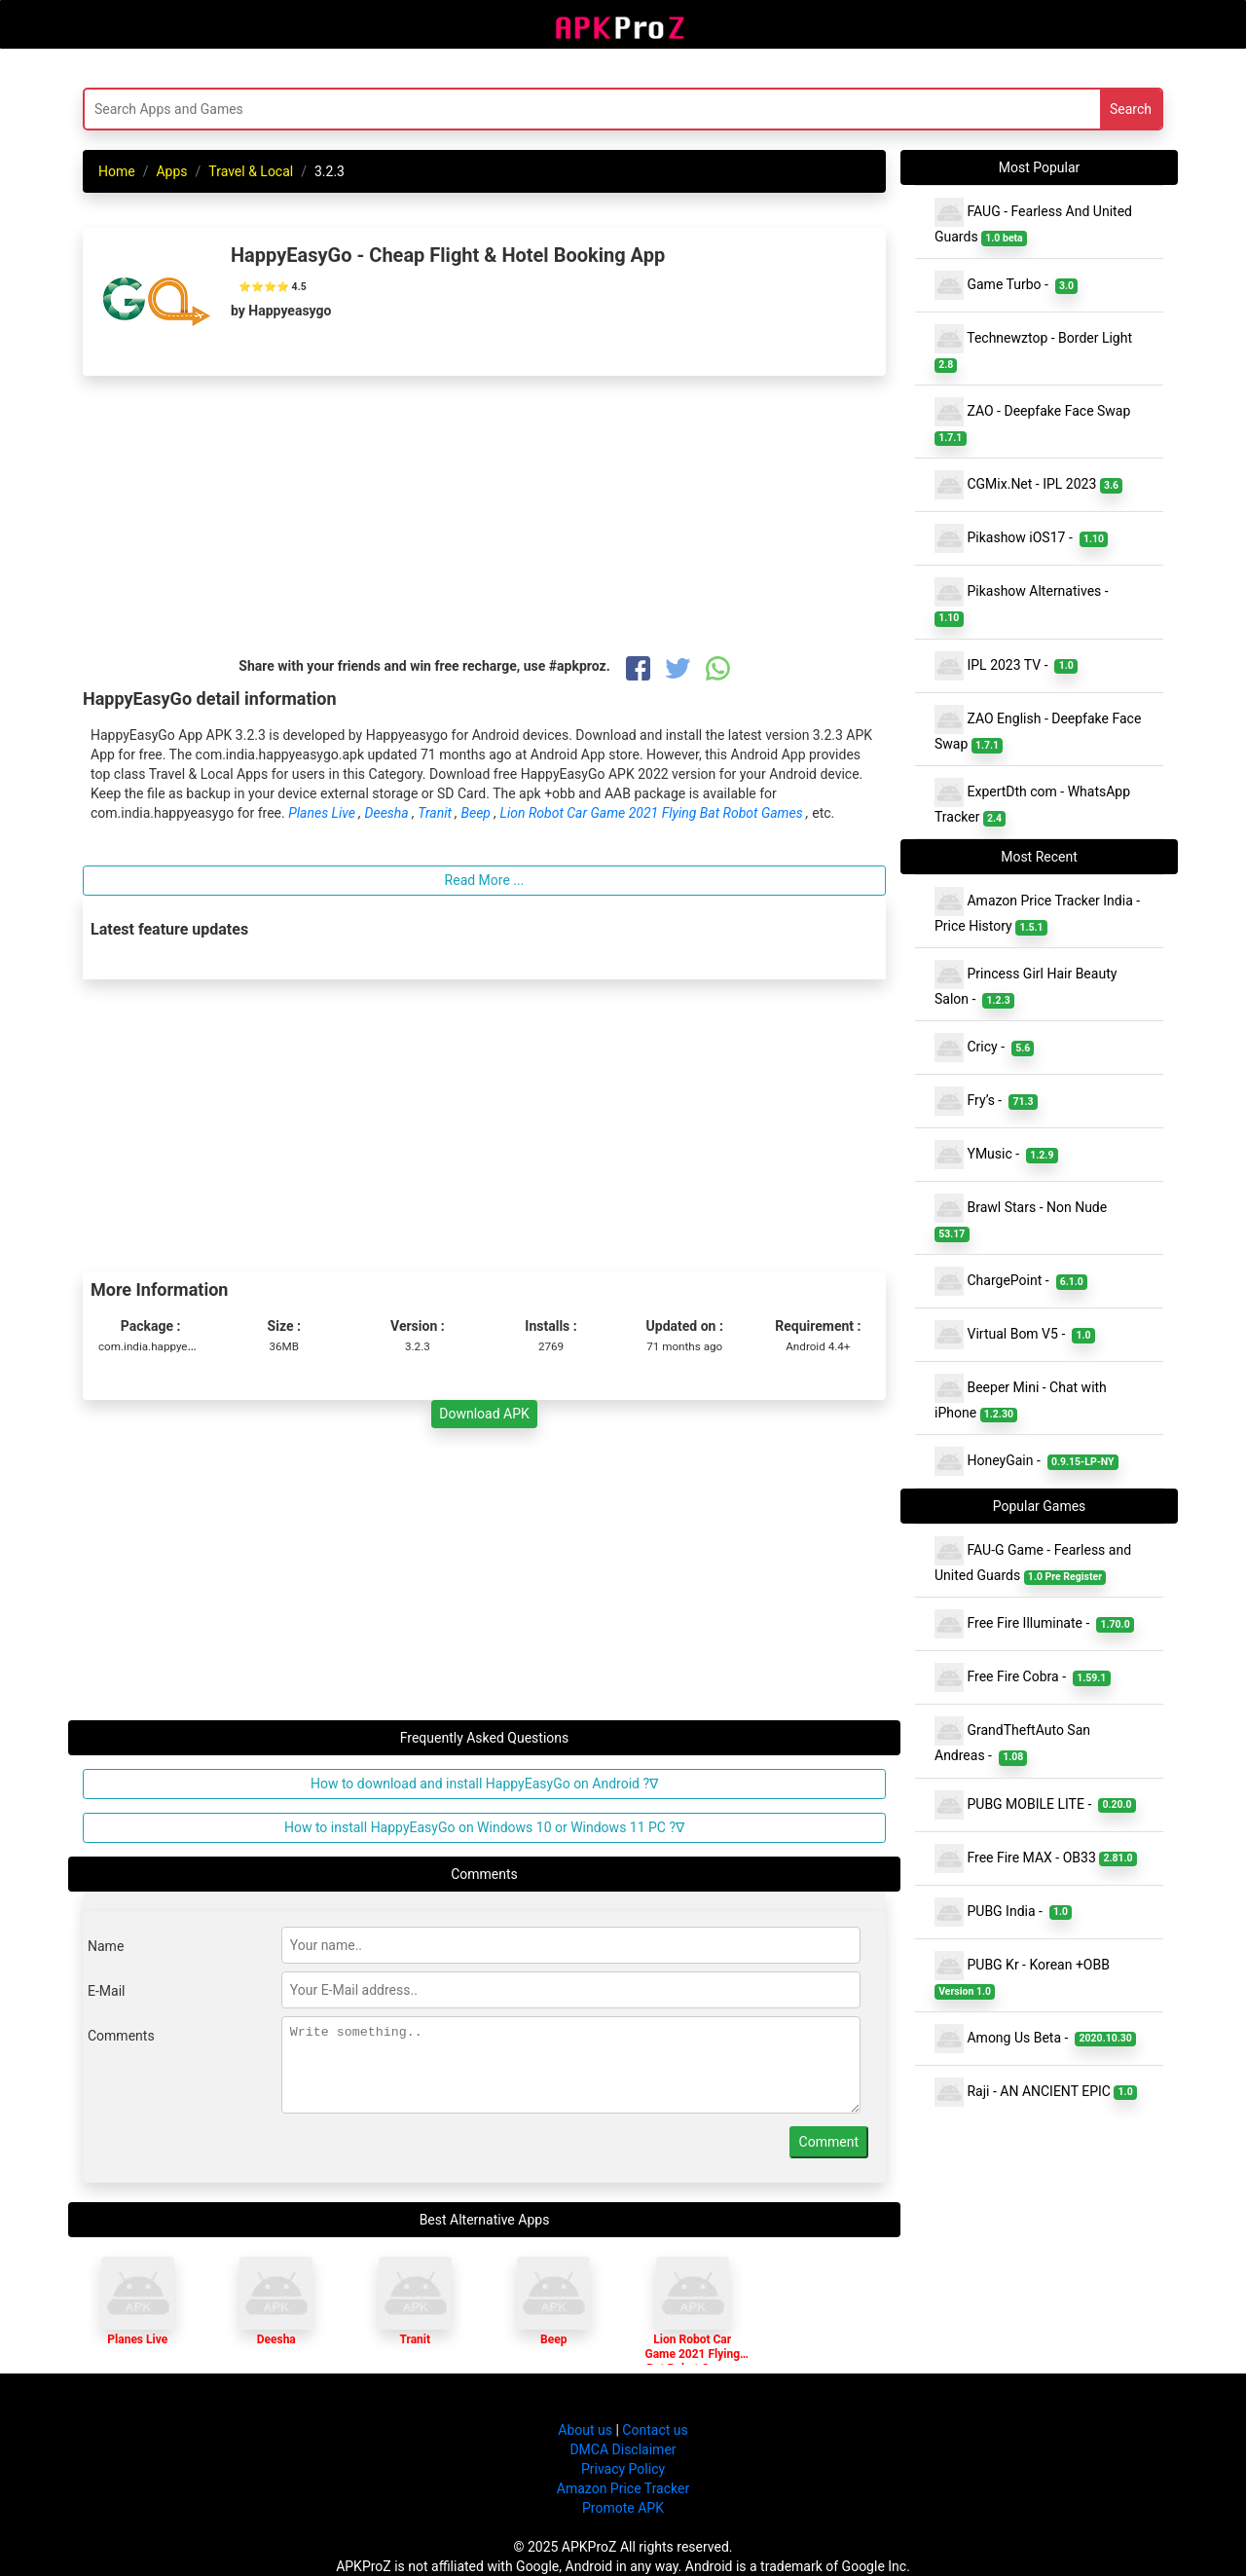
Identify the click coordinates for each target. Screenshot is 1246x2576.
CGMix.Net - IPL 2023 (1028, 484)
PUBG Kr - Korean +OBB (1023, 1975)
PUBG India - (1003, 1912)
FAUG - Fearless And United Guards (1033, 222)
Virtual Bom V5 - (1014, 1334)
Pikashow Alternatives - (1025, 601)
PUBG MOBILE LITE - (1035, 1805)
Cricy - (984, 1047)
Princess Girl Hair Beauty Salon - (1025, 984)
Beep (478, 813)
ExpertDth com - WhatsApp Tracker (1032, 802)
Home (116, 171)
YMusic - (996, 1154)
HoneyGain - (1026, 1461)
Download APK (484, 1413)
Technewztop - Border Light (1035, 348)
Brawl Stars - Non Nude (1022, 1218)
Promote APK (623, 2508)
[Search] (435, 109)
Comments (121, 2035)
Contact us (654, 2430)
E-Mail (106, 1991)
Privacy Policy (623, 2469)
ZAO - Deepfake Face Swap (1034, 421)
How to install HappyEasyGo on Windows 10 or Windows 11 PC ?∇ (484, 1827)
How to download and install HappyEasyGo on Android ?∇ (484, 1783)
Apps (171, 171)
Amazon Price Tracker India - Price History (1037, 911)
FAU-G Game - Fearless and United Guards (1032, 1560)
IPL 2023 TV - (1006, 666)
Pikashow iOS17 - (1021, 538)
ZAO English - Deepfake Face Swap (1037, 729)
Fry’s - (986, 1101)
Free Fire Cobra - (1022, 1677)
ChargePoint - (1010, 1281)
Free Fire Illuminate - (1034, 1623)
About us (585, 2430)
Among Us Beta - (1035, 2038)
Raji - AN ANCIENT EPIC (1035, 2092)
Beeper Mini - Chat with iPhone (1020, 1398)
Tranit (436, 813)
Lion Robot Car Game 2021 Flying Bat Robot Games (653, 813)
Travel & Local (250, 171)
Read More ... (485, 880)
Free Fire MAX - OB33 (1035, 1858)
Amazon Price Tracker (623, 2488)
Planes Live (323, 813)
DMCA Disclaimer (622, 2449)
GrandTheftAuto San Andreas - (1012, 1740)
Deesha (389, 813)
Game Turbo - (1006, 285)
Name (106, 1946)
